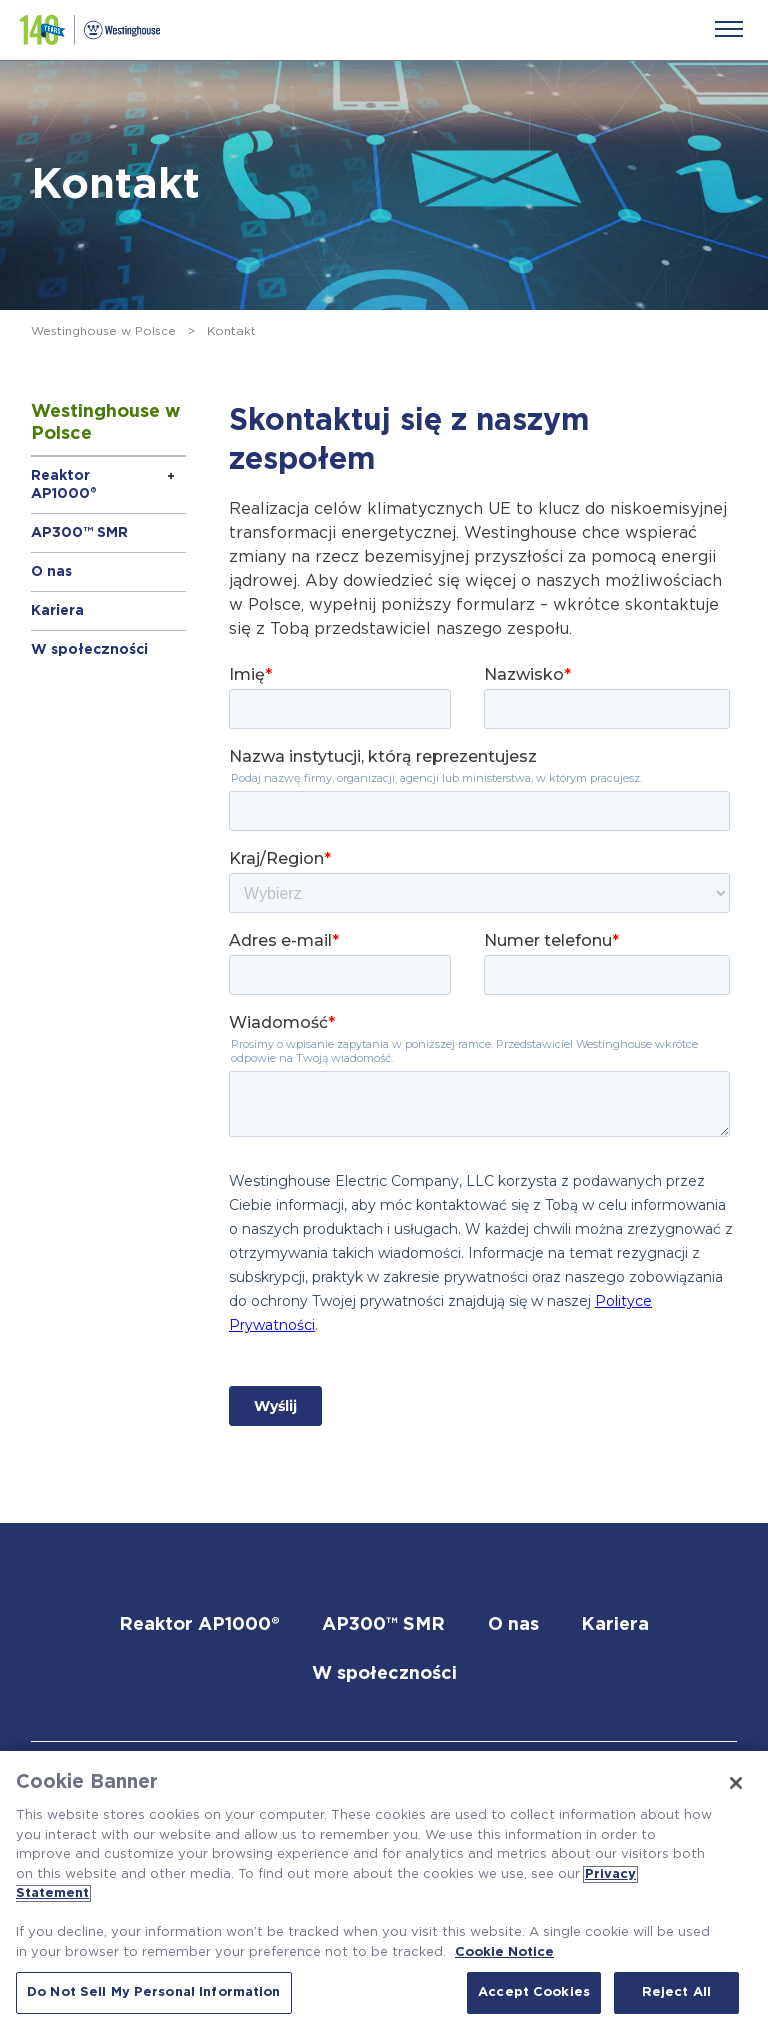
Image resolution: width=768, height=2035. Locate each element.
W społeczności (89, 650)
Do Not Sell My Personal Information (154, 1992)
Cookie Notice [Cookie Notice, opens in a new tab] (504, 1952)
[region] (384, 1893)
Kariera (57, 611)
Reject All (676, 1992)
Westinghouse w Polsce (103, 331)
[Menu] (729, 29)
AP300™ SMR (79, 533)
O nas (51, 572)
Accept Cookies (534, 1992)
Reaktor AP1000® (64, 485)
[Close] (736, 1783)
